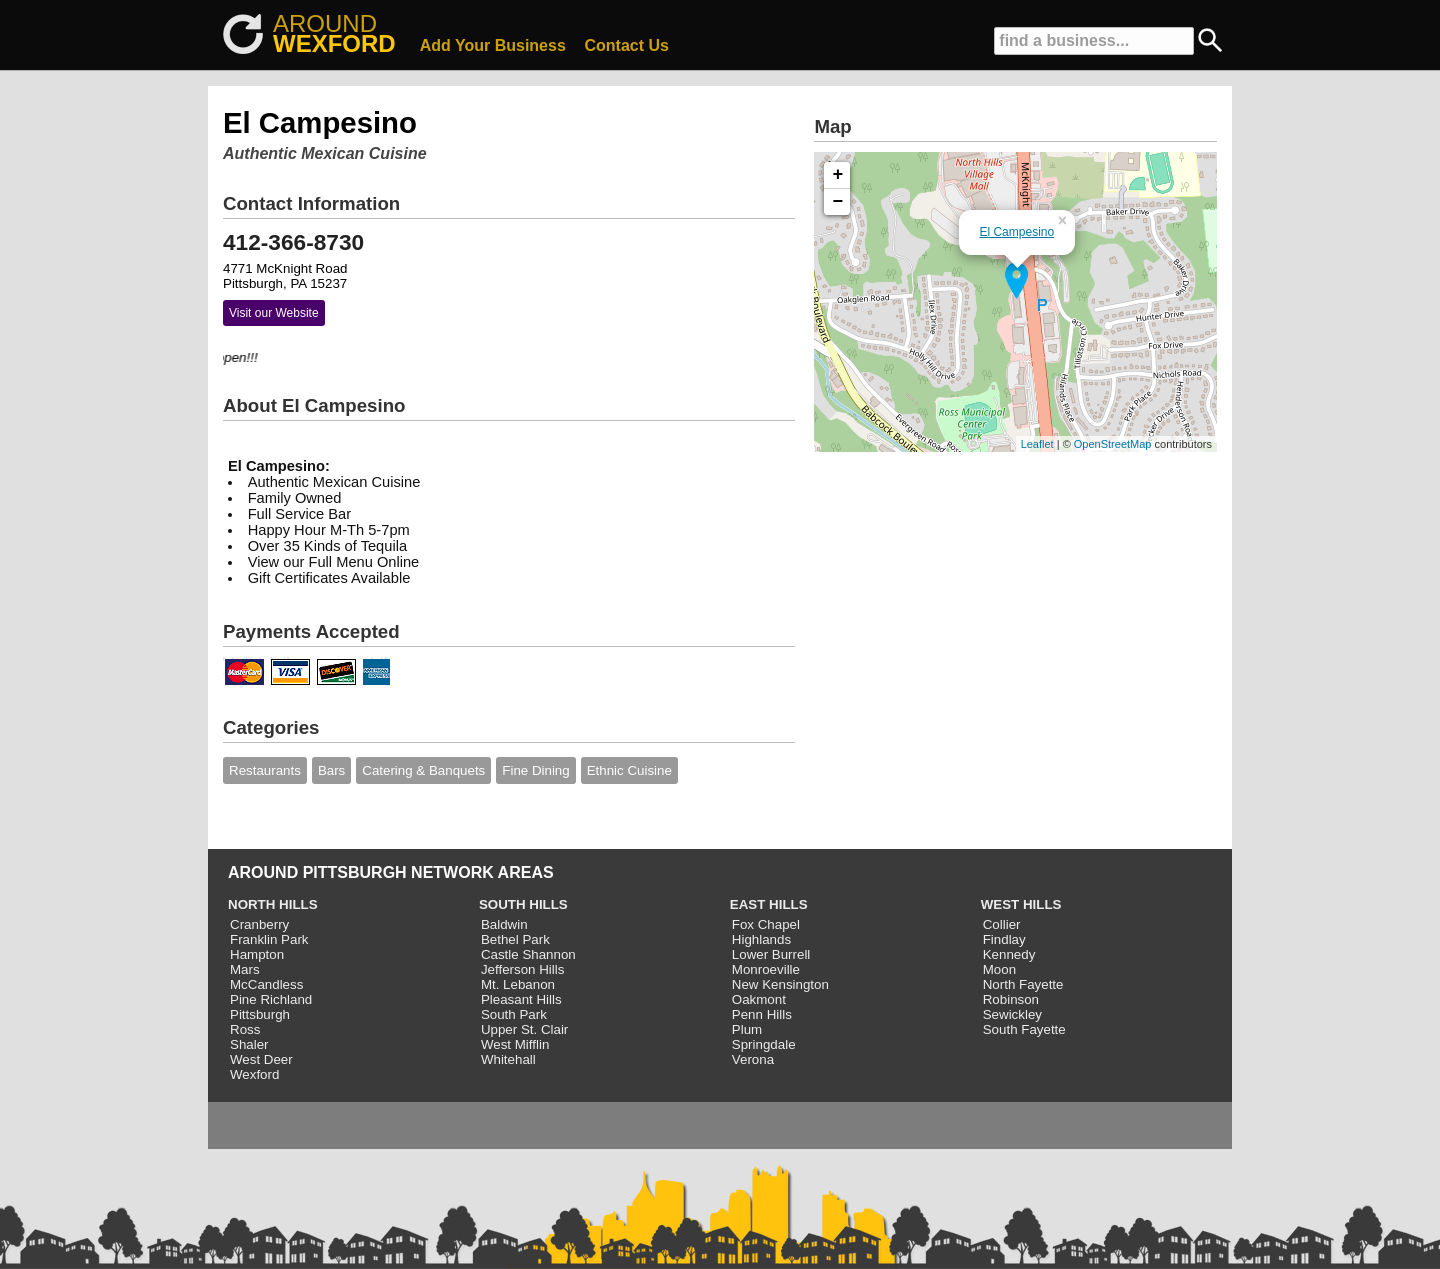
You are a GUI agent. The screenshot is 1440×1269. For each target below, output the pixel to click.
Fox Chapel (766, 924)
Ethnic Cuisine (629, 770)
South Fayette (1024, 1029)
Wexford (254, 1074)
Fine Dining (535, 770)
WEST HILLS (1021, 904)
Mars (245, 969)
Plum (747, 1029)
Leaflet (1037, 444)
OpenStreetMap (1113, 444)
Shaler (249, 1044)
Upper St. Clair (524, 1029)
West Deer (261, 1059)
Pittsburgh (260, 1014)
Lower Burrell (771, 954)
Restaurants (265, 770)
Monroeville (766, 969)
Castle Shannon (528, 954)
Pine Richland (271, 999)
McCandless (266, 984)
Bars (331, 770)
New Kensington (780, 984)
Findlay (1004, 939)
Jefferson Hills (522, 969)
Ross (245, 1029)
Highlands (761, 939)
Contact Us (627, 45)
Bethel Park (515, 939)
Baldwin (504, 924)
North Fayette (1023, 984)
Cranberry (259, 924)
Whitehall (508, 1059)
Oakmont (759, 999)
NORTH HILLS (273, 904)
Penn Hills (762, 1014)
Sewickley (1012, 1014)
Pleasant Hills (521, 999)
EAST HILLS (769, 904)
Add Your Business (493, 45)
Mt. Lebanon (518, 984)
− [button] (838, 202)
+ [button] (838, 175)
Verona (753, 1059)
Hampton (257, 954)
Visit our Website (274, 313)
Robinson (1011, 999)
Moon (999, 969)
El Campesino (1016, 232)
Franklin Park (269, 939)
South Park (514, 1014)
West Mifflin (515, 1044)
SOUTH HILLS (523, 904)
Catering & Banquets (423, 770)
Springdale (764, 1044)
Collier (1002, 924)
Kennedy (1009, 954)
